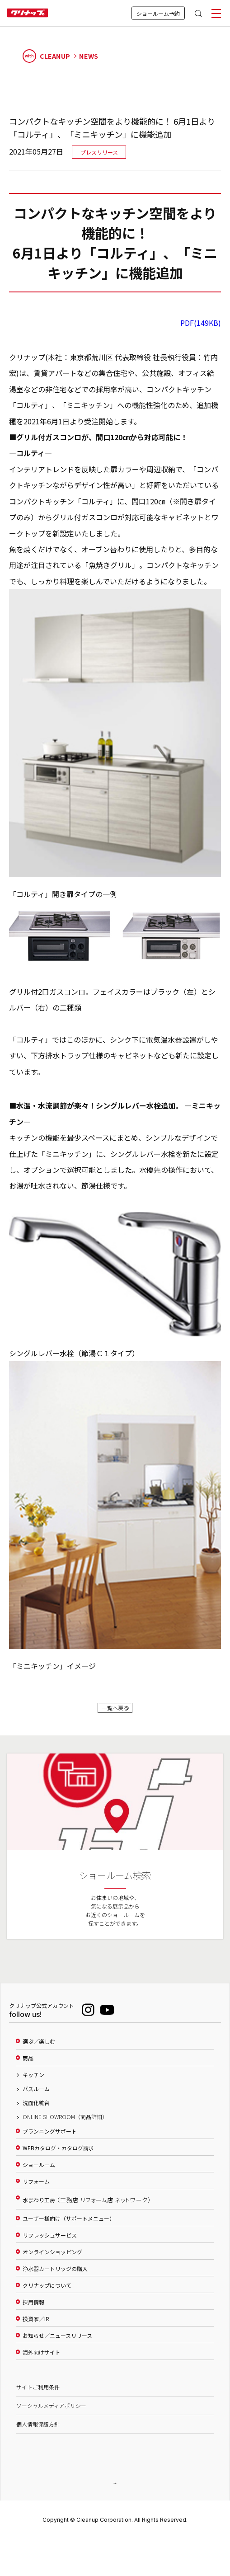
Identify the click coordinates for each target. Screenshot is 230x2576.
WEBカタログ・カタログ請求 (58, 2158)
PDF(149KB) (200, 322)
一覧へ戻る (115, 1712)
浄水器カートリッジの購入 (55, 2278)
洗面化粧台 (36, 2112)
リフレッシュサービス (50, 2245)
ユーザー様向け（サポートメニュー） (69, 2228)
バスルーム (36, 2098)
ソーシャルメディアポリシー (51, 2416)
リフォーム (36, 2191)
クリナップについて (47, 2295)
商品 (28, 2068)
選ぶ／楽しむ (39, 2051)
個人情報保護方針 (38, 2434)
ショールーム (39, 2174)
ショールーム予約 (158, 13)
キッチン (33, 2084)
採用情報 (33, 2312)
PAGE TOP (115, 2493)
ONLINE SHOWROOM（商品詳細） (65, 2127)
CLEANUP (46, 56)
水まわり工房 (87, 2210)
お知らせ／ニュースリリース (57, 2345)
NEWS (88, 56)
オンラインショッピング (52, 2262)
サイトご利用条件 (38, 2397)
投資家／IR (36, 2328)
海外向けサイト (42, 2362)
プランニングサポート (50, 2141)
